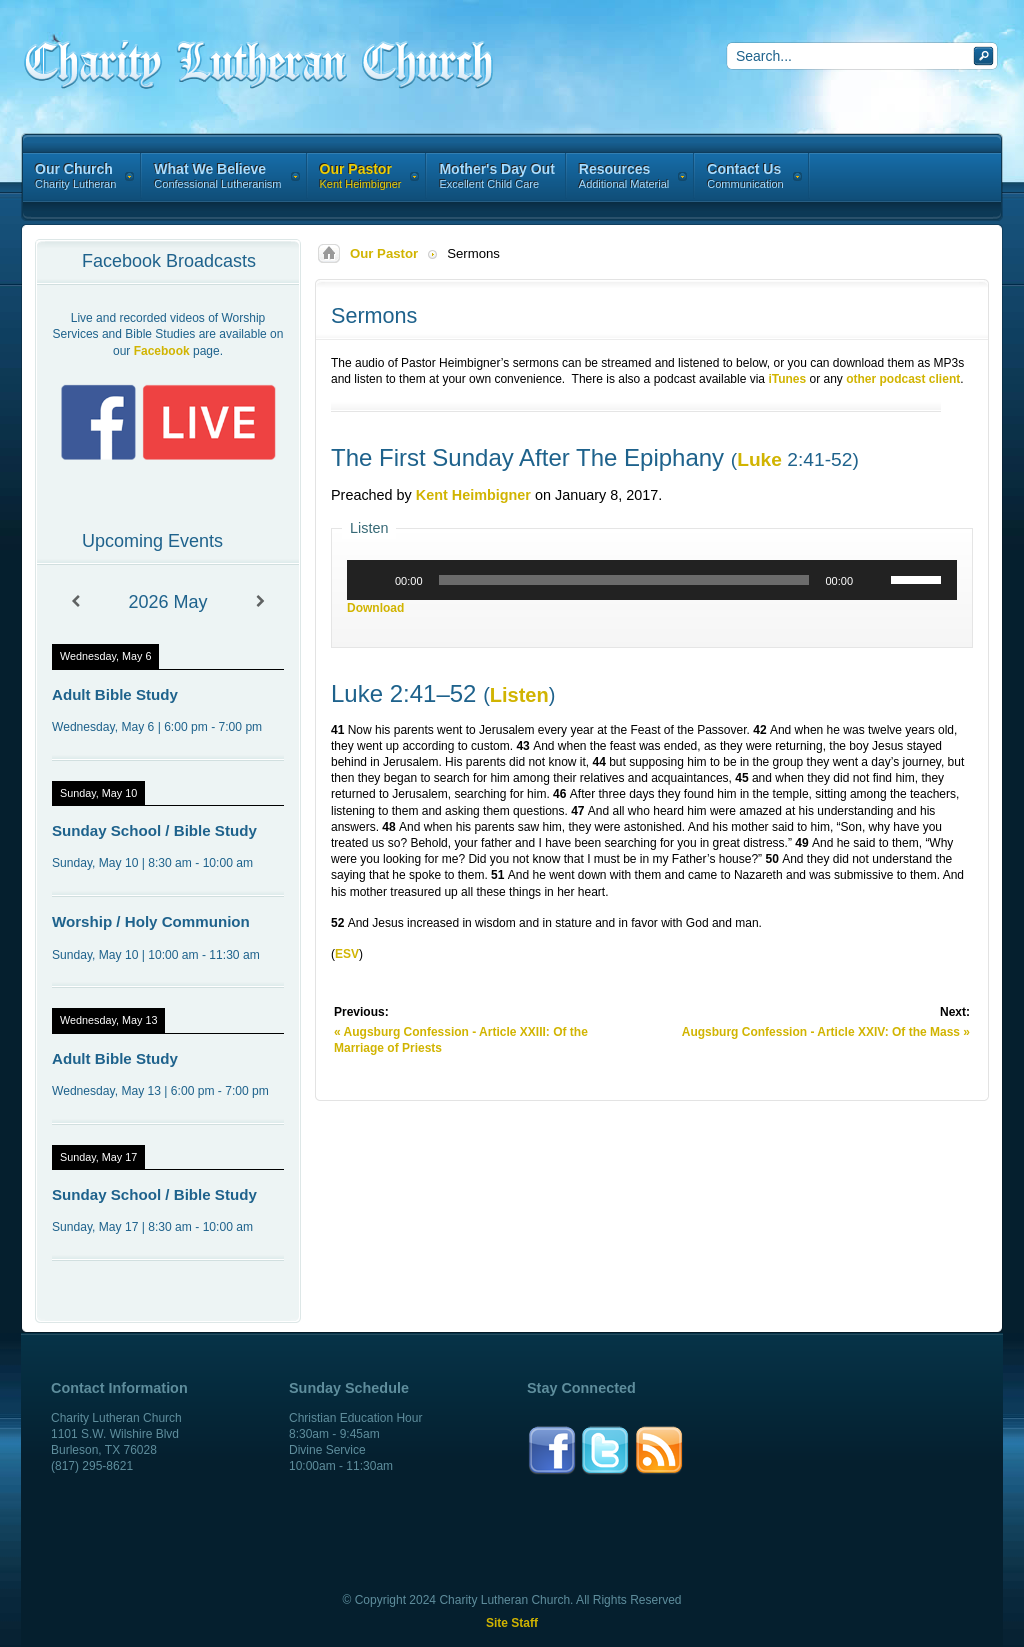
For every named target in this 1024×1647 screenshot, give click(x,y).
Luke (759, 459)
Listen (519, 695)
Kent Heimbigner (473, 495)
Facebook (162, 351)
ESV (347, 954)
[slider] (624, 580)
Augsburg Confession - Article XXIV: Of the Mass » (826, 1032)
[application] (652, 580)
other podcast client (903, 379)
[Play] (373, 580)
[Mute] (875, 580)
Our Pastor (384, 253)
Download (375, 608)
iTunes (787, 379)
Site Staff (512, 1623)
